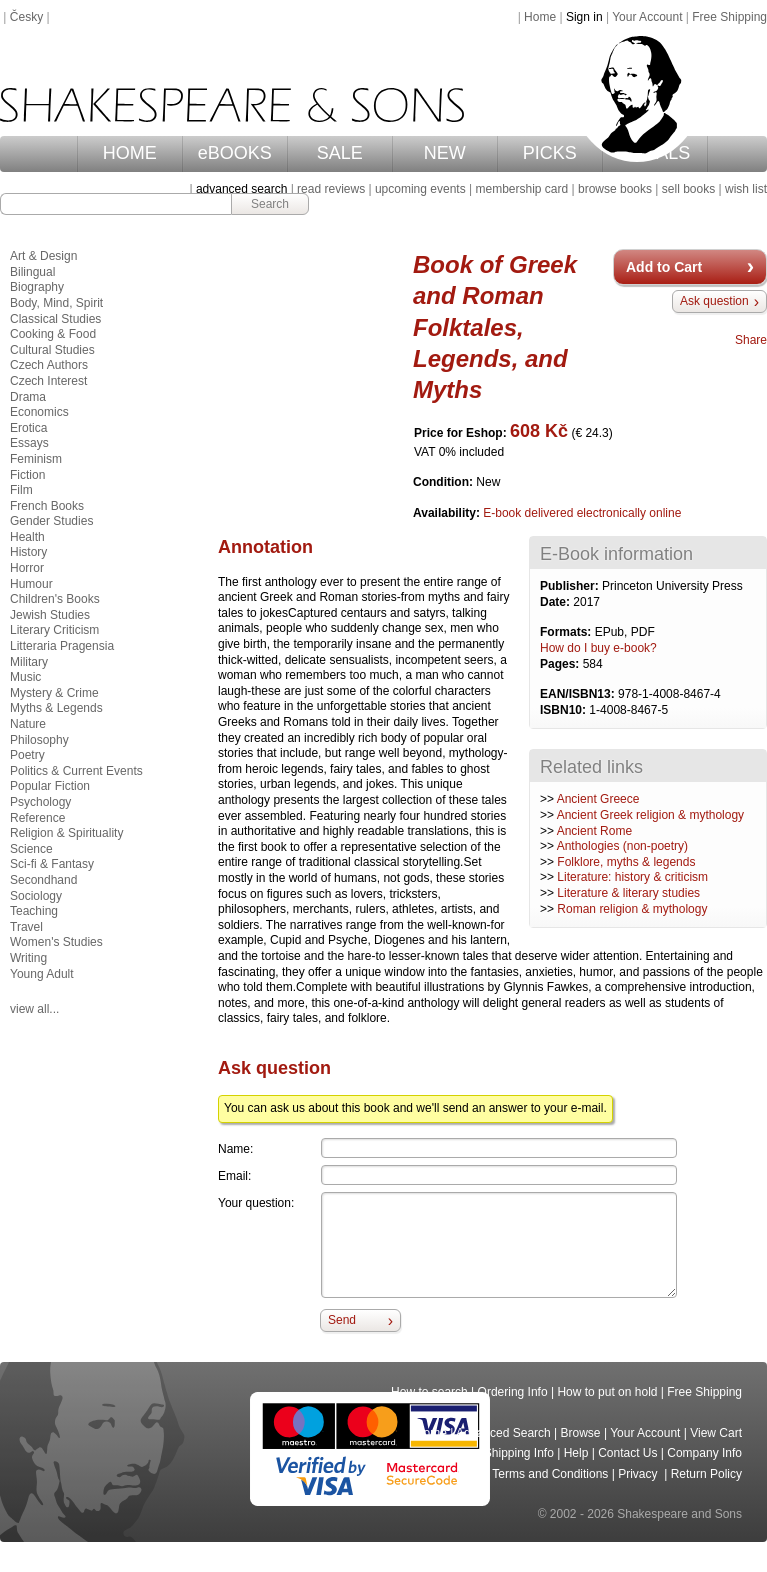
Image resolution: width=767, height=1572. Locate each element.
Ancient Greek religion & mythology (650, 815)
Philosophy (39, 740)
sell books (688, 189)
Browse (581, 1433)
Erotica (28, 428)
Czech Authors (49, 365)
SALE (340, 153)
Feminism (36, 459)
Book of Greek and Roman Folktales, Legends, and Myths (495, 327)
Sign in (584, 17)
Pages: (561, 664)
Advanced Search (503, 1433)
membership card (521, 189)
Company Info (704, 1453)
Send (342, 1320)
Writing (28, 958)
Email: (234, 1176)
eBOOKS (235, 153)
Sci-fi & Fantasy (52, 864)
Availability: (448, 513)
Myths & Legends (56, 708)
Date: (556, 602)
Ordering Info (513, 1392)
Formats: (567, 632)
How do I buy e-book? (598, 648)
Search (270, 204)
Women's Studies (56, 942)
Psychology (40, 802)
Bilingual (32, 272)
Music (25, 677)
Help (576, 1453)
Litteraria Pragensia (62, 646)
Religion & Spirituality (66, 833)
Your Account (647, 17)
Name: (235, 1149)
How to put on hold (607, 1392)
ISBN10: (564, 710)
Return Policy (706, 1474)
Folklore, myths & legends (626, 862)
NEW (445, 153)
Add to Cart (664, 267)
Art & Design (43, 256)
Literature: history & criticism (632, 877)
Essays (29, 443)
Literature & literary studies (628, 893)
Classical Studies (55, 319)
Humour (31, 584)
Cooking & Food (53, 334)
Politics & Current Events (76, 771)
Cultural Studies (52, 350)
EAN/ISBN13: (579, 694)
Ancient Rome (594, 831)
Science (31, 849)
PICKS (550, 153)
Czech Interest (48, 381)
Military (29, 662)
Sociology (36, 896)
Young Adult (42, 974)
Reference (37, 818)
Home (540, 17)
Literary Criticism (54, 630)
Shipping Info (519, 1453)
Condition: (444, 482)
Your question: (256, 1203)
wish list (746, 189)
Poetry (27, 755)
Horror (27, 568)
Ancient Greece (598, 799)
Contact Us (627, 1453)
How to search (429, 1392)
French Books (47, 506)
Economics (39, 412)
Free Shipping (729, 17)
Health (27, 537)
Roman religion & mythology (632, 909)
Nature (28, 724)
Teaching (34, 911)
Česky (26, 17)
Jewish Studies (50, 615)
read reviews (331, 189)
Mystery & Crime (54, 693)
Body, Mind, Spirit (56, 303)
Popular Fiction (50, 786)
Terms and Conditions (550, 1474)
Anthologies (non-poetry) (622, 846)
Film (21, 490)
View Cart (716, 1433)
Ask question (714, 301)
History (28, 552)
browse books (615, 189)
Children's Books (55, 599)
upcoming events (420, 189)
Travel (26, 927)
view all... (34, 1009)
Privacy (639, 1474)
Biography (37, 287)
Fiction (27, 475)
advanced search (241, 189)
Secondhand (43, 880)
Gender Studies (51, 521)
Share (751, 340)
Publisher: (571, 586)
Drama (28, 397)
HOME (130, 153)
